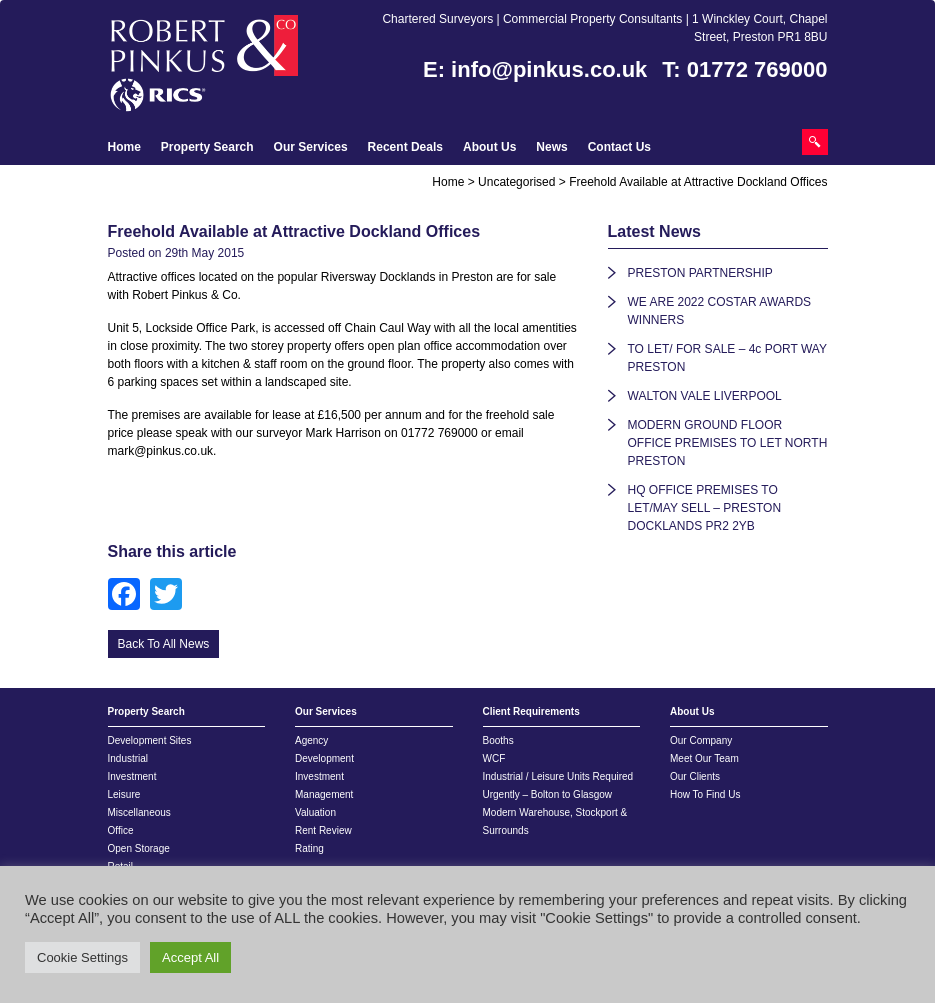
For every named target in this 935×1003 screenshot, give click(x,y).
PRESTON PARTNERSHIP (700, 273)
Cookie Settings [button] (82, 957)
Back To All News (164, 644)
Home (124, 147)
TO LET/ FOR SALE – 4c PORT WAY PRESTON (727, 358)
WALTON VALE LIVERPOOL (705, 396)
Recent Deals (405, 147)
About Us (489, 147)
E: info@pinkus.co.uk (535, 69)
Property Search (207, 147)
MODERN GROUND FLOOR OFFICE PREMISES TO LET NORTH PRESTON (728, 443)
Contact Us (619, 147)
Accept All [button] (190, 957)
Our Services (311, 147)
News (551, 147)
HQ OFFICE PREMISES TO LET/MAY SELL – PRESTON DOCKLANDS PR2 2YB (705, 508)
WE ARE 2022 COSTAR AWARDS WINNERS (720, 311)
